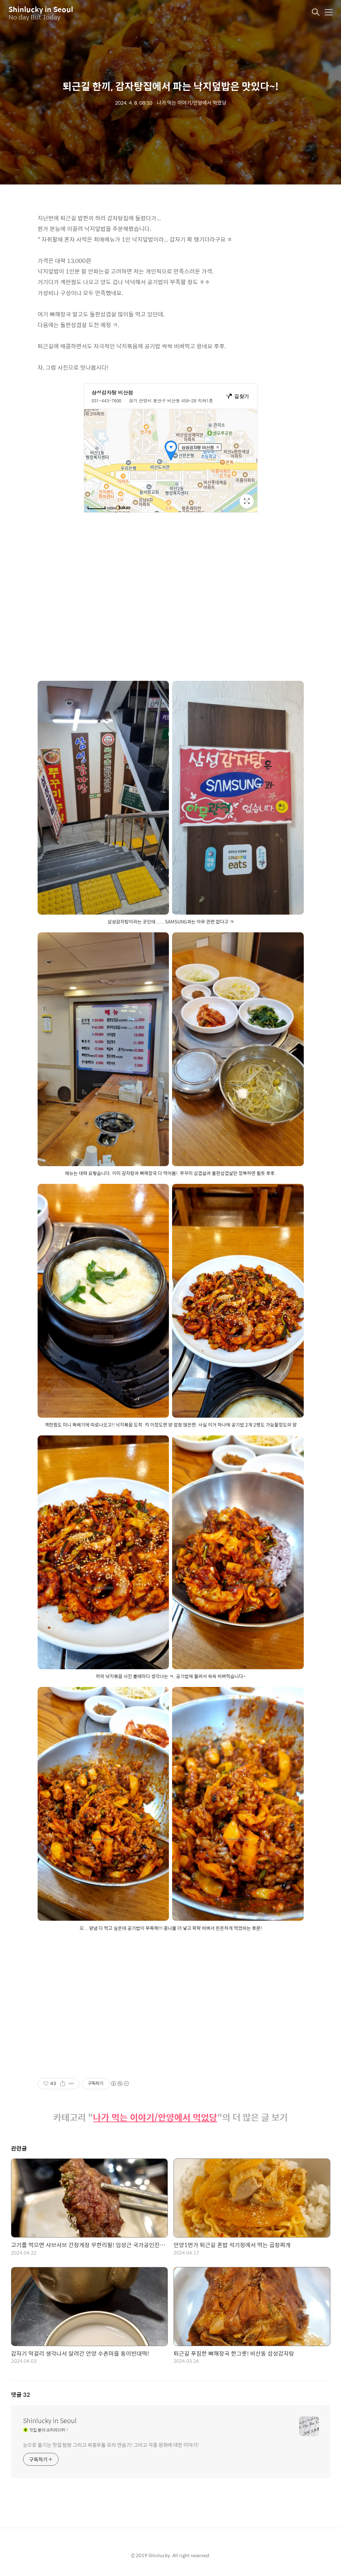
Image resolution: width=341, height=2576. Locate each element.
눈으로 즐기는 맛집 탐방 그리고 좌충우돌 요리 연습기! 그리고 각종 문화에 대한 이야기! (111, 2444)
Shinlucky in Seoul (41, 9)
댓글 (20, 2394)
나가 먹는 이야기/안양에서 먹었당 (155, 2117)
